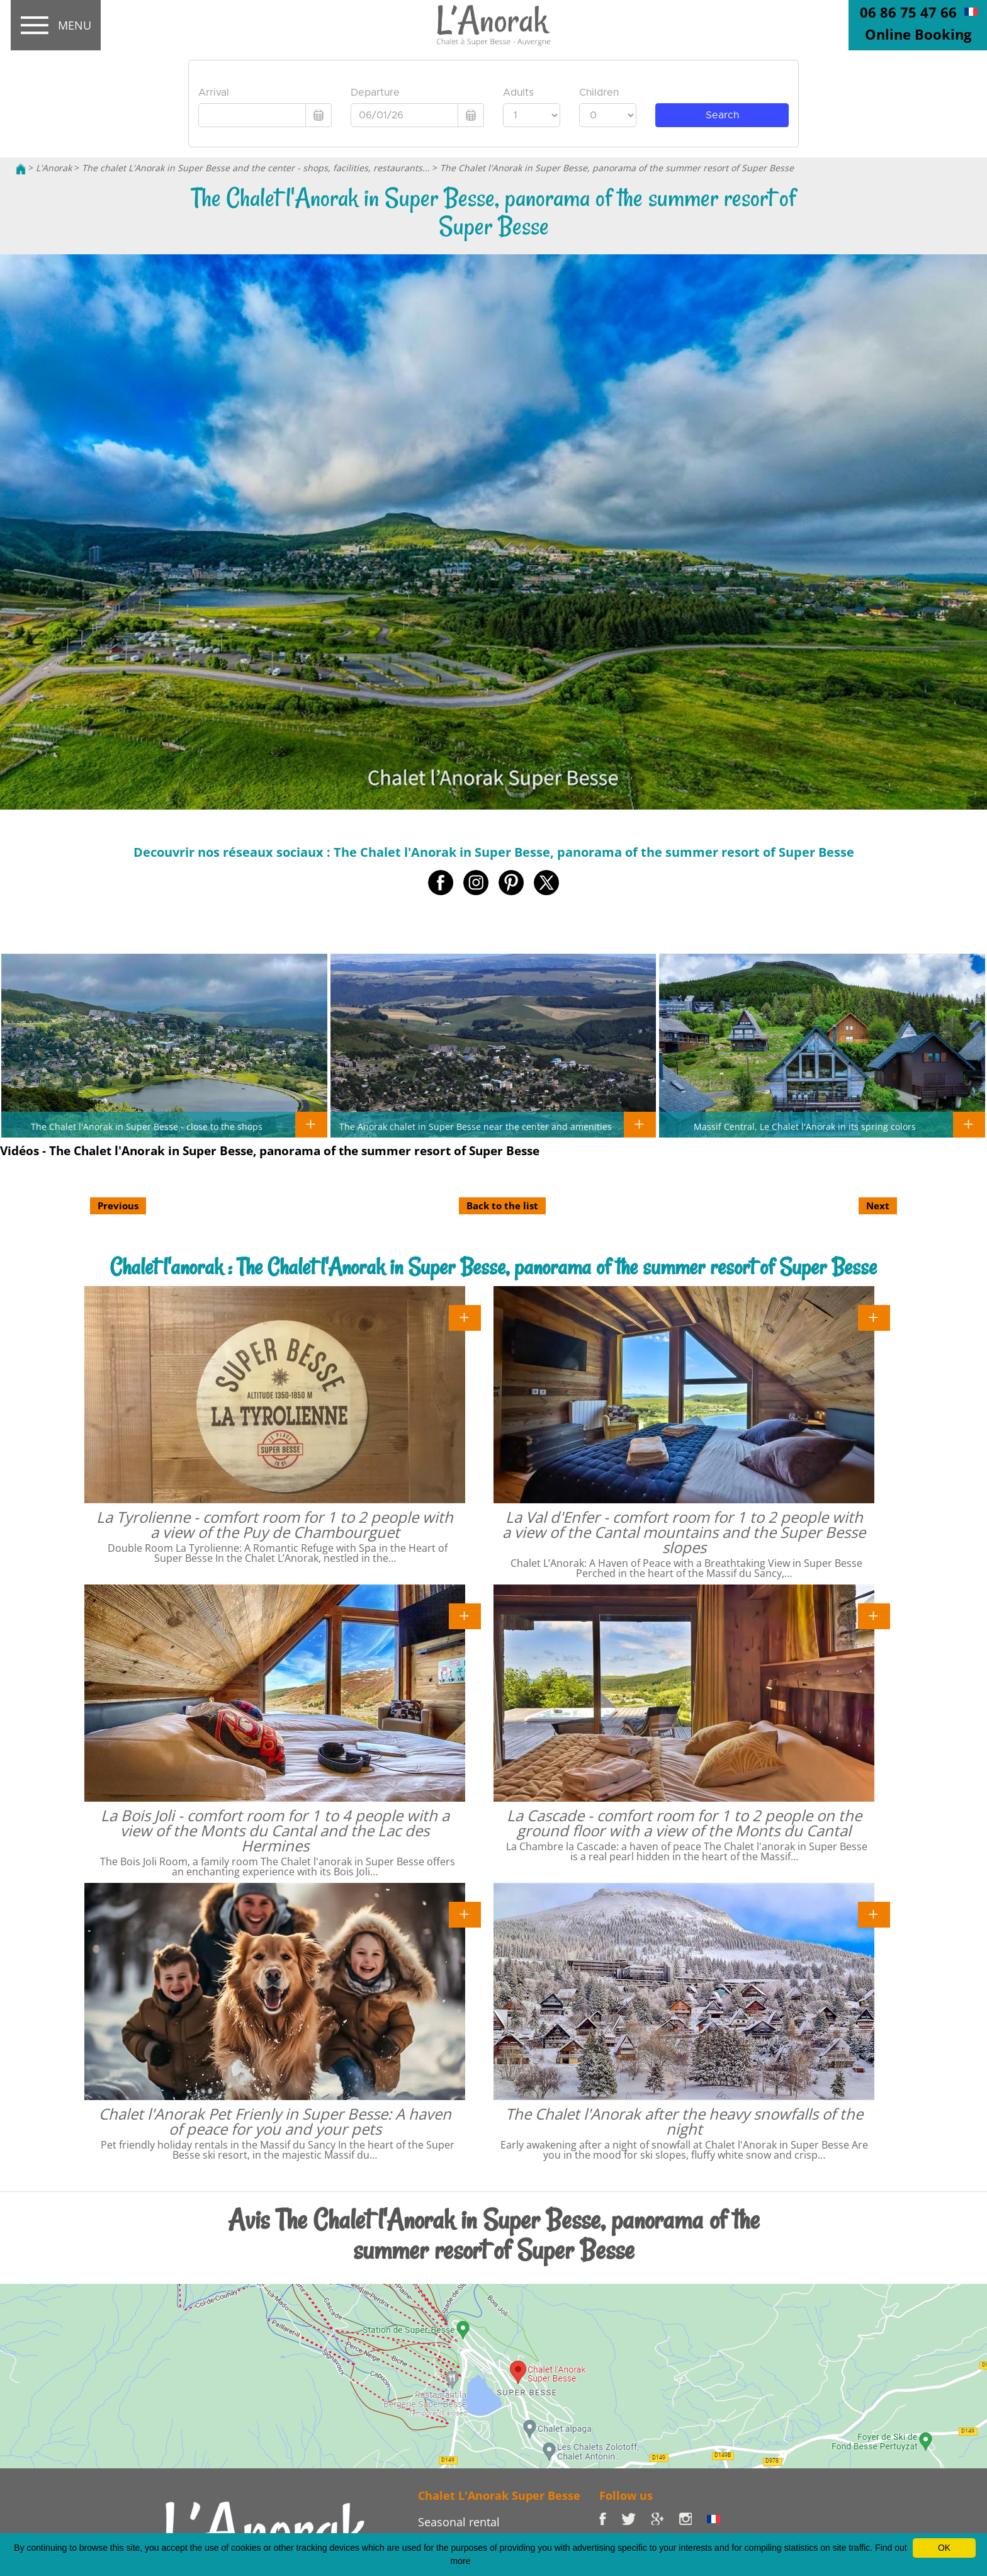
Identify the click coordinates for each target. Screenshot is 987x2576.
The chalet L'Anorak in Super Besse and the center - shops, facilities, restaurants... (256, 168)
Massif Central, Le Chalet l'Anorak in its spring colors (805, 1126)
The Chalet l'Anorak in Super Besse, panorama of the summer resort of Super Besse (617, 168)
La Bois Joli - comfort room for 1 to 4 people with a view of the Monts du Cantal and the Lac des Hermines (275, 1830)
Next (877, 1205)
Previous (118, 1205)
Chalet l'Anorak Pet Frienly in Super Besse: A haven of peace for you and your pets (275, 2121)
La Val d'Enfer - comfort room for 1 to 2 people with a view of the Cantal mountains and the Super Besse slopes (684, 1531)
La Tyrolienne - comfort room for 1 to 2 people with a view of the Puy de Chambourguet (274, 1524)
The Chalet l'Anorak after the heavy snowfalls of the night (684, 2121)
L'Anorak (54, 168)
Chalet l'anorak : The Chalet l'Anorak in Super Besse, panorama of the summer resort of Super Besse (493, 1266)
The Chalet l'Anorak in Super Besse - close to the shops (146, 1126)
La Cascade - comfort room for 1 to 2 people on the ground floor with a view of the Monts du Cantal (684, 1823)
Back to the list (502, 1205)
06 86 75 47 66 (908, 12)
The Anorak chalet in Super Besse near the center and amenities (475, 1126)
